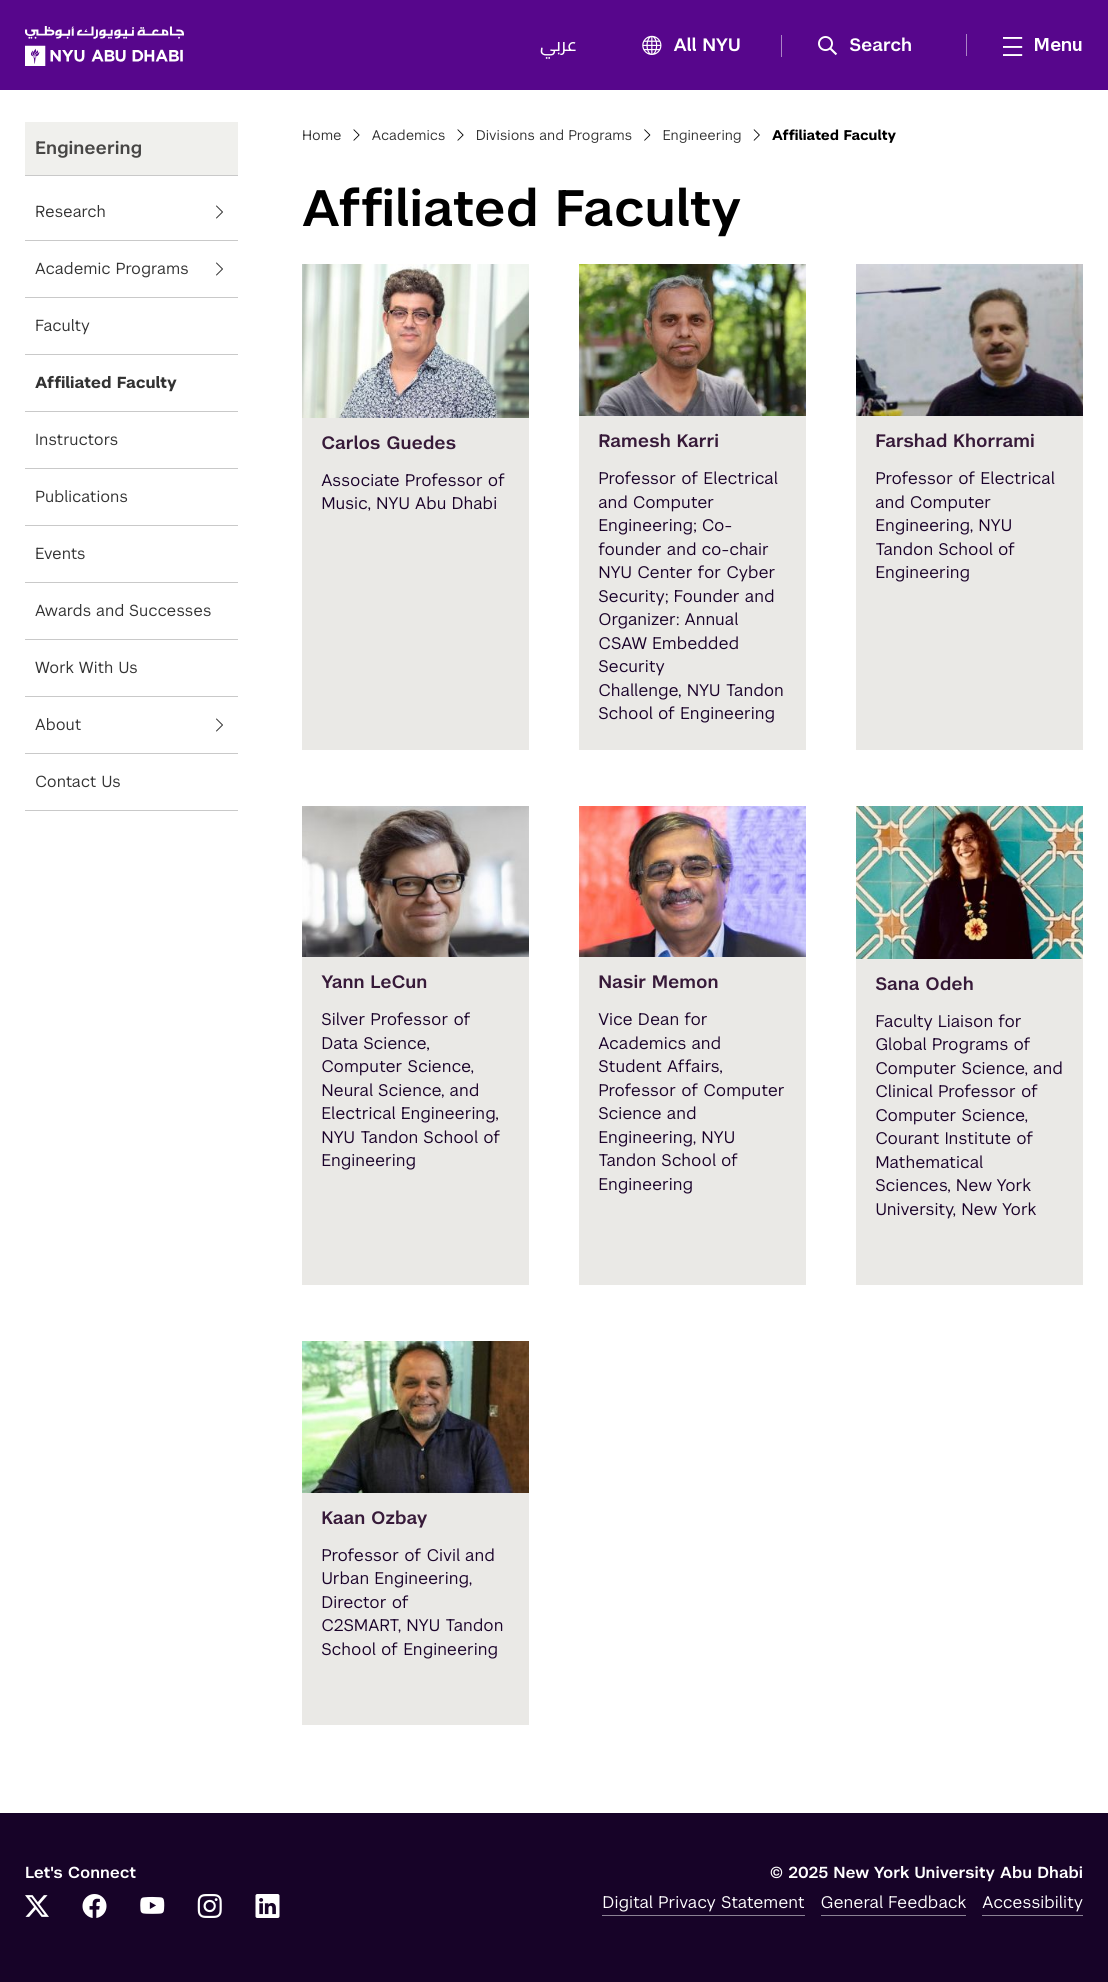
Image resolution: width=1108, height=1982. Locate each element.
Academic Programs (112, 269)
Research (70, 212)
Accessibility (1032, 1902)
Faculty (62, 326)
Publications (81, 497)
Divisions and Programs (554, 136)
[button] (871, 46)
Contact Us (78, 782)
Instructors (76, 440)
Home (322, 136)
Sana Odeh (924, 984)
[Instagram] (210, 1908)
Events (60, 554)
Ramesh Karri (658, 441)
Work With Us (86, 668)
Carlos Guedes (388, 443)
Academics (409, 136)
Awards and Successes (123, 611)
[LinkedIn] (268, 1908)
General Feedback (894, 1902)
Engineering (701, 136)
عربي (558, 46)
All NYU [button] (685, 46)
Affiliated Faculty (106, 383)
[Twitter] (37, 1908)
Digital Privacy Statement (703, 1902)
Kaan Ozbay (374, 1518)
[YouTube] (152, 1908)
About (58, 725)
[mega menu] (1037, 45)
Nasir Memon (658, 982)
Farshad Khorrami (955, 441)
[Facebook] (95, 1908)
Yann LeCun (374, 982)
